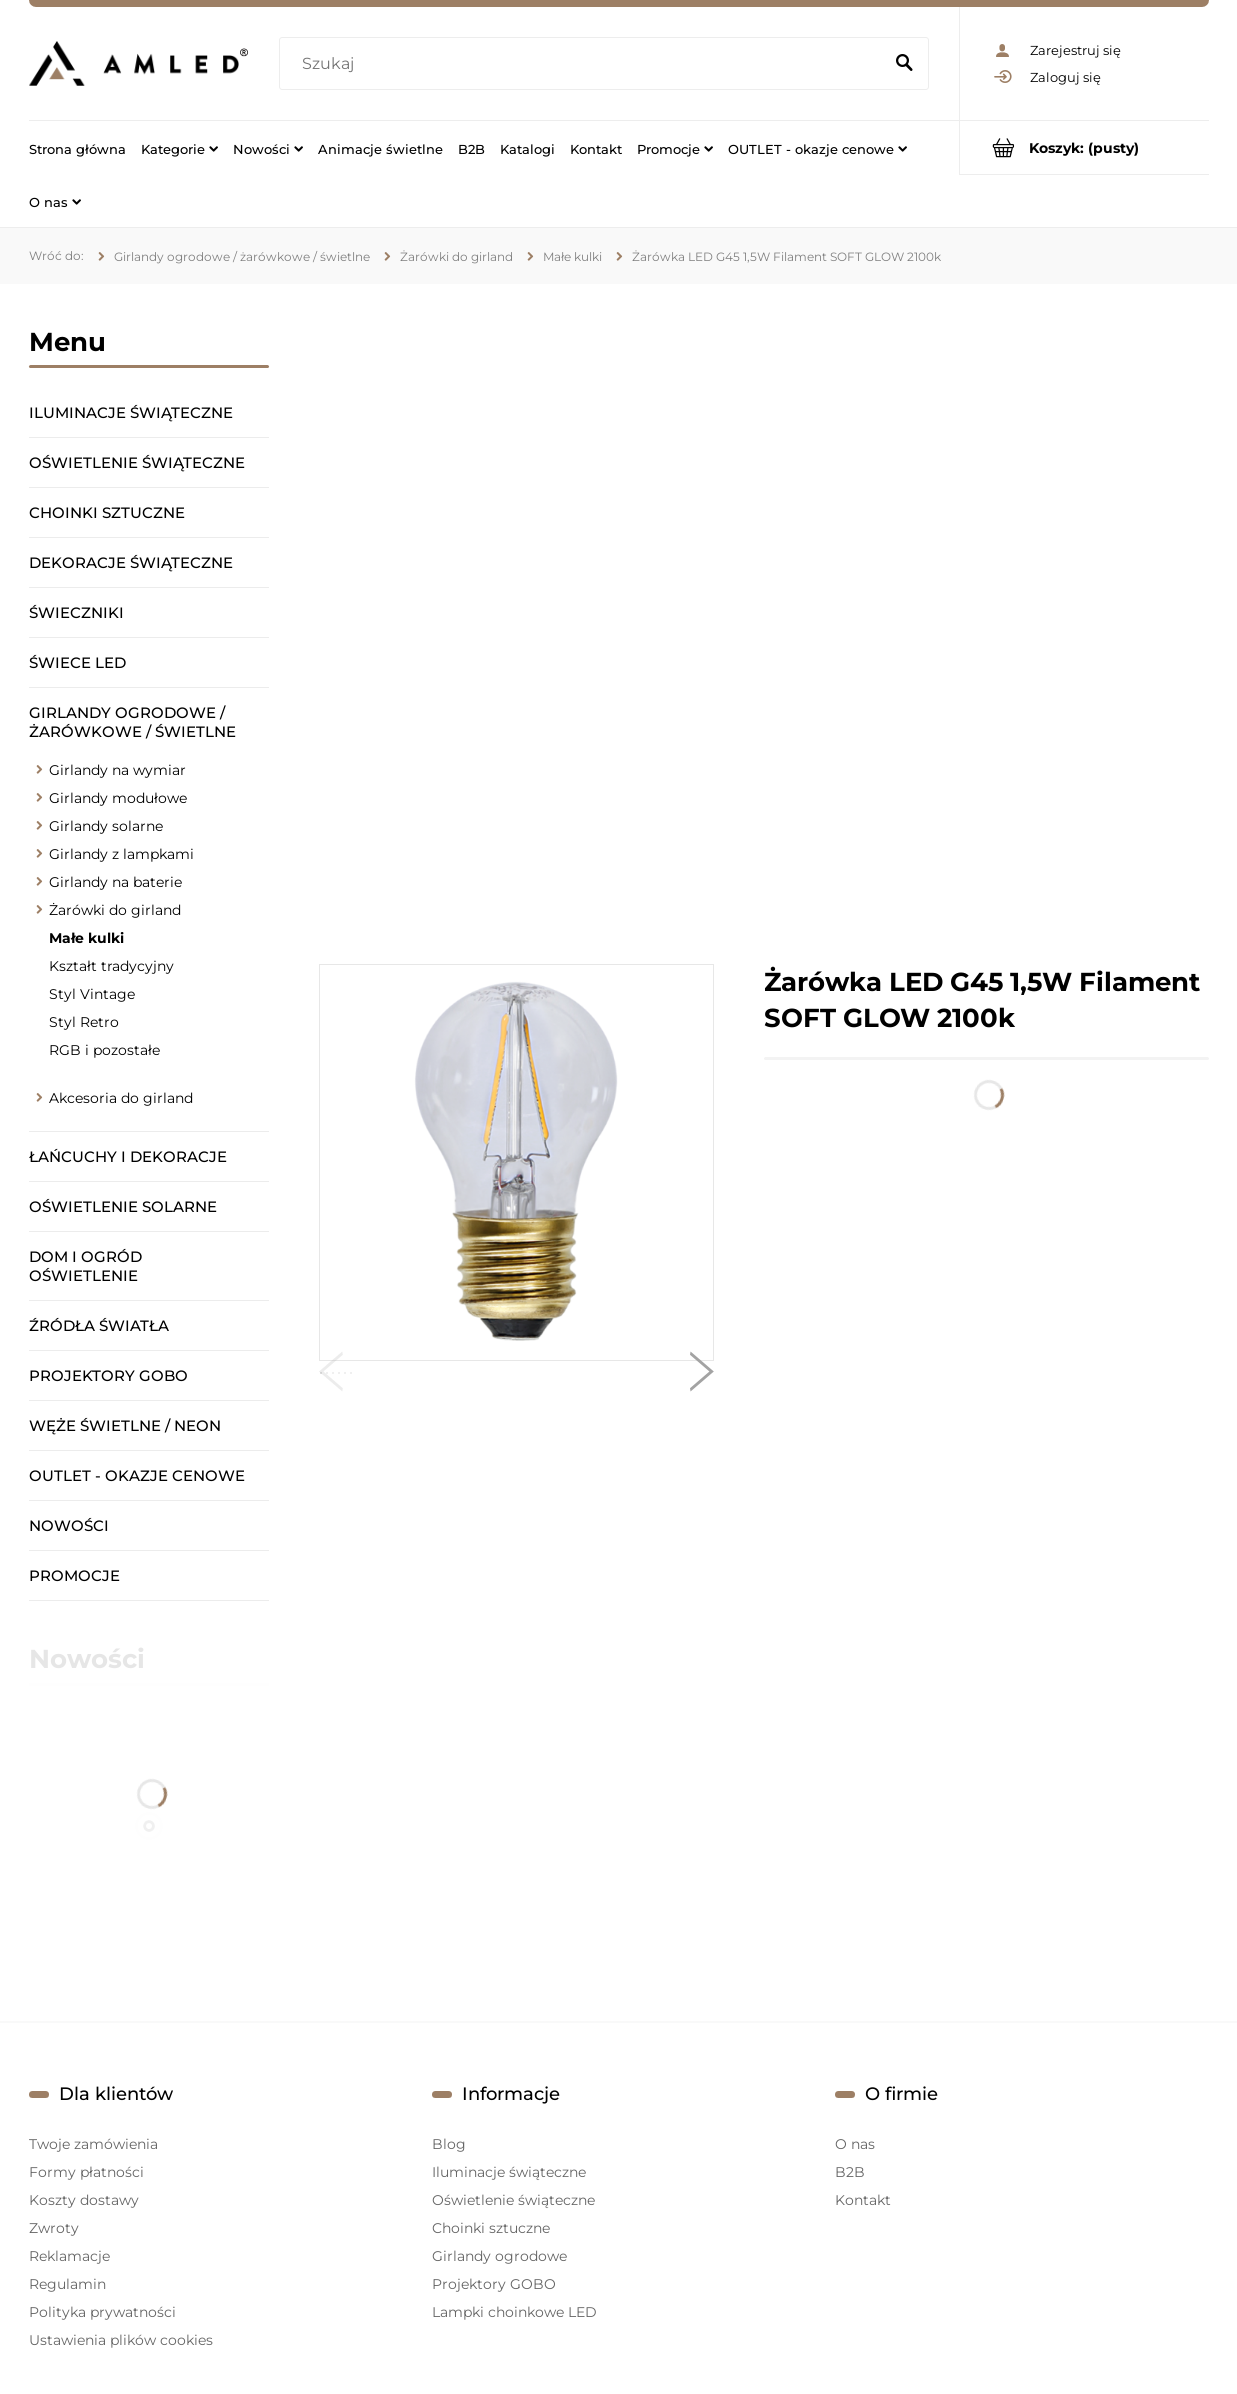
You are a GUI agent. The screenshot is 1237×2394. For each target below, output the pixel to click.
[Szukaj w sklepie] (584, 64)
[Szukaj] (905, 64)
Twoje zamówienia (93, 2144)
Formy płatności (86, 2172)
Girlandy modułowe (118, 798)
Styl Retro (84, 1022)
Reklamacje (69, 2256)
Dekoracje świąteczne (131, 562)
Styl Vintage (92, 994)
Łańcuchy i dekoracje (128, 1156)
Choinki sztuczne (107, 512)
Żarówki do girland (115, 910)
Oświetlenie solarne (123, 1206)
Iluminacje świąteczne (131, 412)
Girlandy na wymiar (117, 770)
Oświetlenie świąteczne (137, 462)
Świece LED (77, 662)
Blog (449, 2144)
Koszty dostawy (84, 2200)
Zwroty (54, 2228)
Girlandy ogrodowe (499, 2256)
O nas (855, 2144)
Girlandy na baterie (115, 882)
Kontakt (863, 2200)
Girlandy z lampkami (121, 854)
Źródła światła (99, 1325)
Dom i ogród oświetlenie (85, 1266)
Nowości (69, 1525)
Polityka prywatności (102, 2312)
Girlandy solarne (106, 826)
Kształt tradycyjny (111, 966)
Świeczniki (76, 612)
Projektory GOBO (108, 1375)
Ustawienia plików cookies (121, 2340)
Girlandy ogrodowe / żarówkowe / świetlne (132, 722)
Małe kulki (86, 938)
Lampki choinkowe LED (514, 2312)
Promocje (74, 1575)
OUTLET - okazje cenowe (137, 1475)
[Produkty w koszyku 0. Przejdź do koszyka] (1084, 147)
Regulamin (67, 2284)
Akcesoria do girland (121, 1098)
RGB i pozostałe (104, 1050)
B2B (850, 2172)
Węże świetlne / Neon (125, 1425)
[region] (764, 624)
